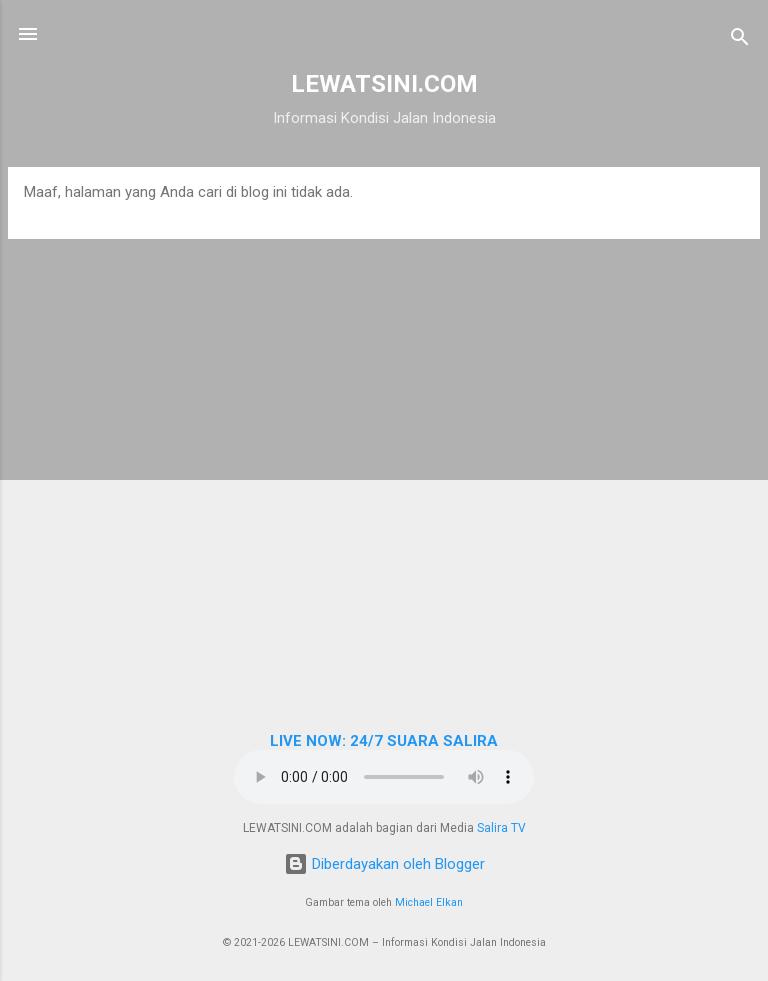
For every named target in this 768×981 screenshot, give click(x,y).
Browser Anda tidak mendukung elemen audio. (384, 777)
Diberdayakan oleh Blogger (384, 864)
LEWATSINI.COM (384, 84)
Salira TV (501, 828)
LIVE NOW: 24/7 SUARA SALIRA (384, 741)
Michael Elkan (429, 902)
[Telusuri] (740, 40)
